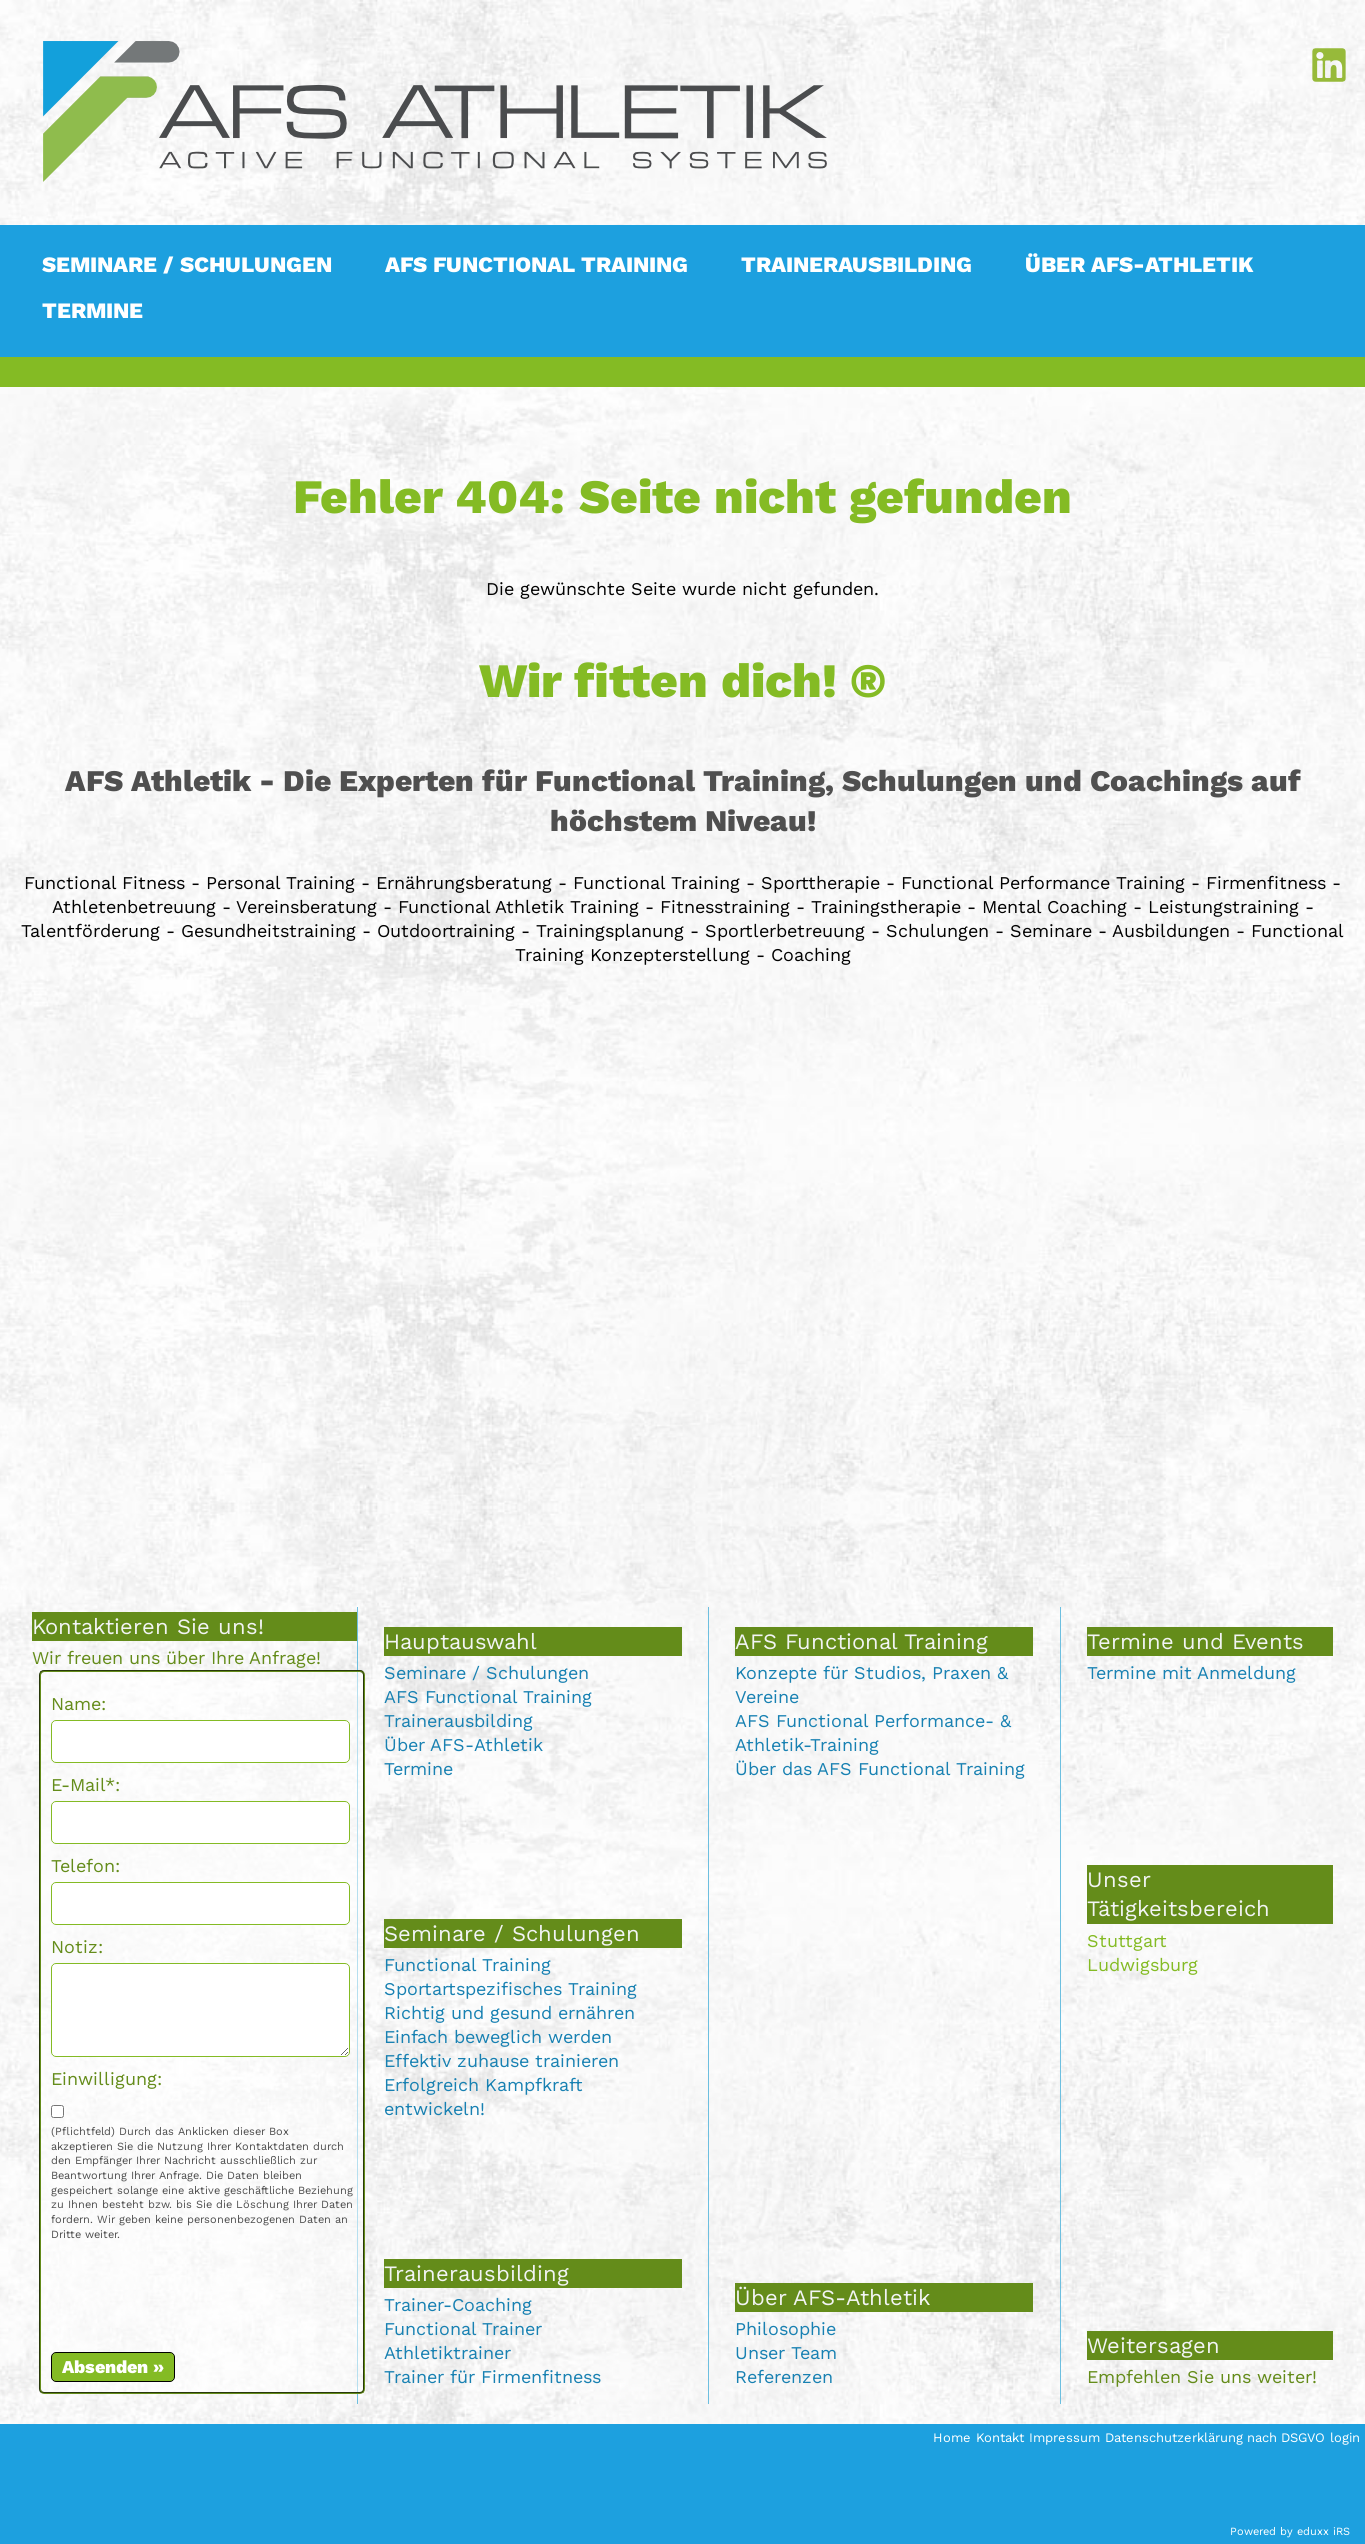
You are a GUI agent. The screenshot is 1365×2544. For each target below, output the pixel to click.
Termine (418, 1768)
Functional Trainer (463, 2328)
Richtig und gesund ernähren (509, 2012)
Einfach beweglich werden (498, 2036)
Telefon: (85, 1865)
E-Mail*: (85, 1784)
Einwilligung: (106, 2078)
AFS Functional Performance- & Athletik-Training (873, 1732)
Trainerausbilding (458, 1720)
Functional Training (467, 1964)
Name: (78, 1703)
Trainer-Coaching (458, 2304)
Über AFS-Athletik (463, 1744)
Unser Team (786, 2352)
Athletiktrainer (447, 2352)
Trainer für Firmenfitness (492, 2376)
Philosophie (785, 2328)
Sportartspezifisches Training (510, 1988)
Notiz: (77, 1946)
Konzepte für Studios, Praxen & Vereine (871, 1684)
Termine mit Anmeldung (1191, 1672)
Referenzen (784, 2376)
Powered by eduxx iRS (1290, 2531)
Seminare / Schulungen (486, 1672)
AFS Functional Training (488, 1696)
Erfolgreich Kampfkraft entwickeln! (483, 2096)
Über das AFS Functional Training (880, 1768)
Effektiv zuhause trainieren (501, 2060)
